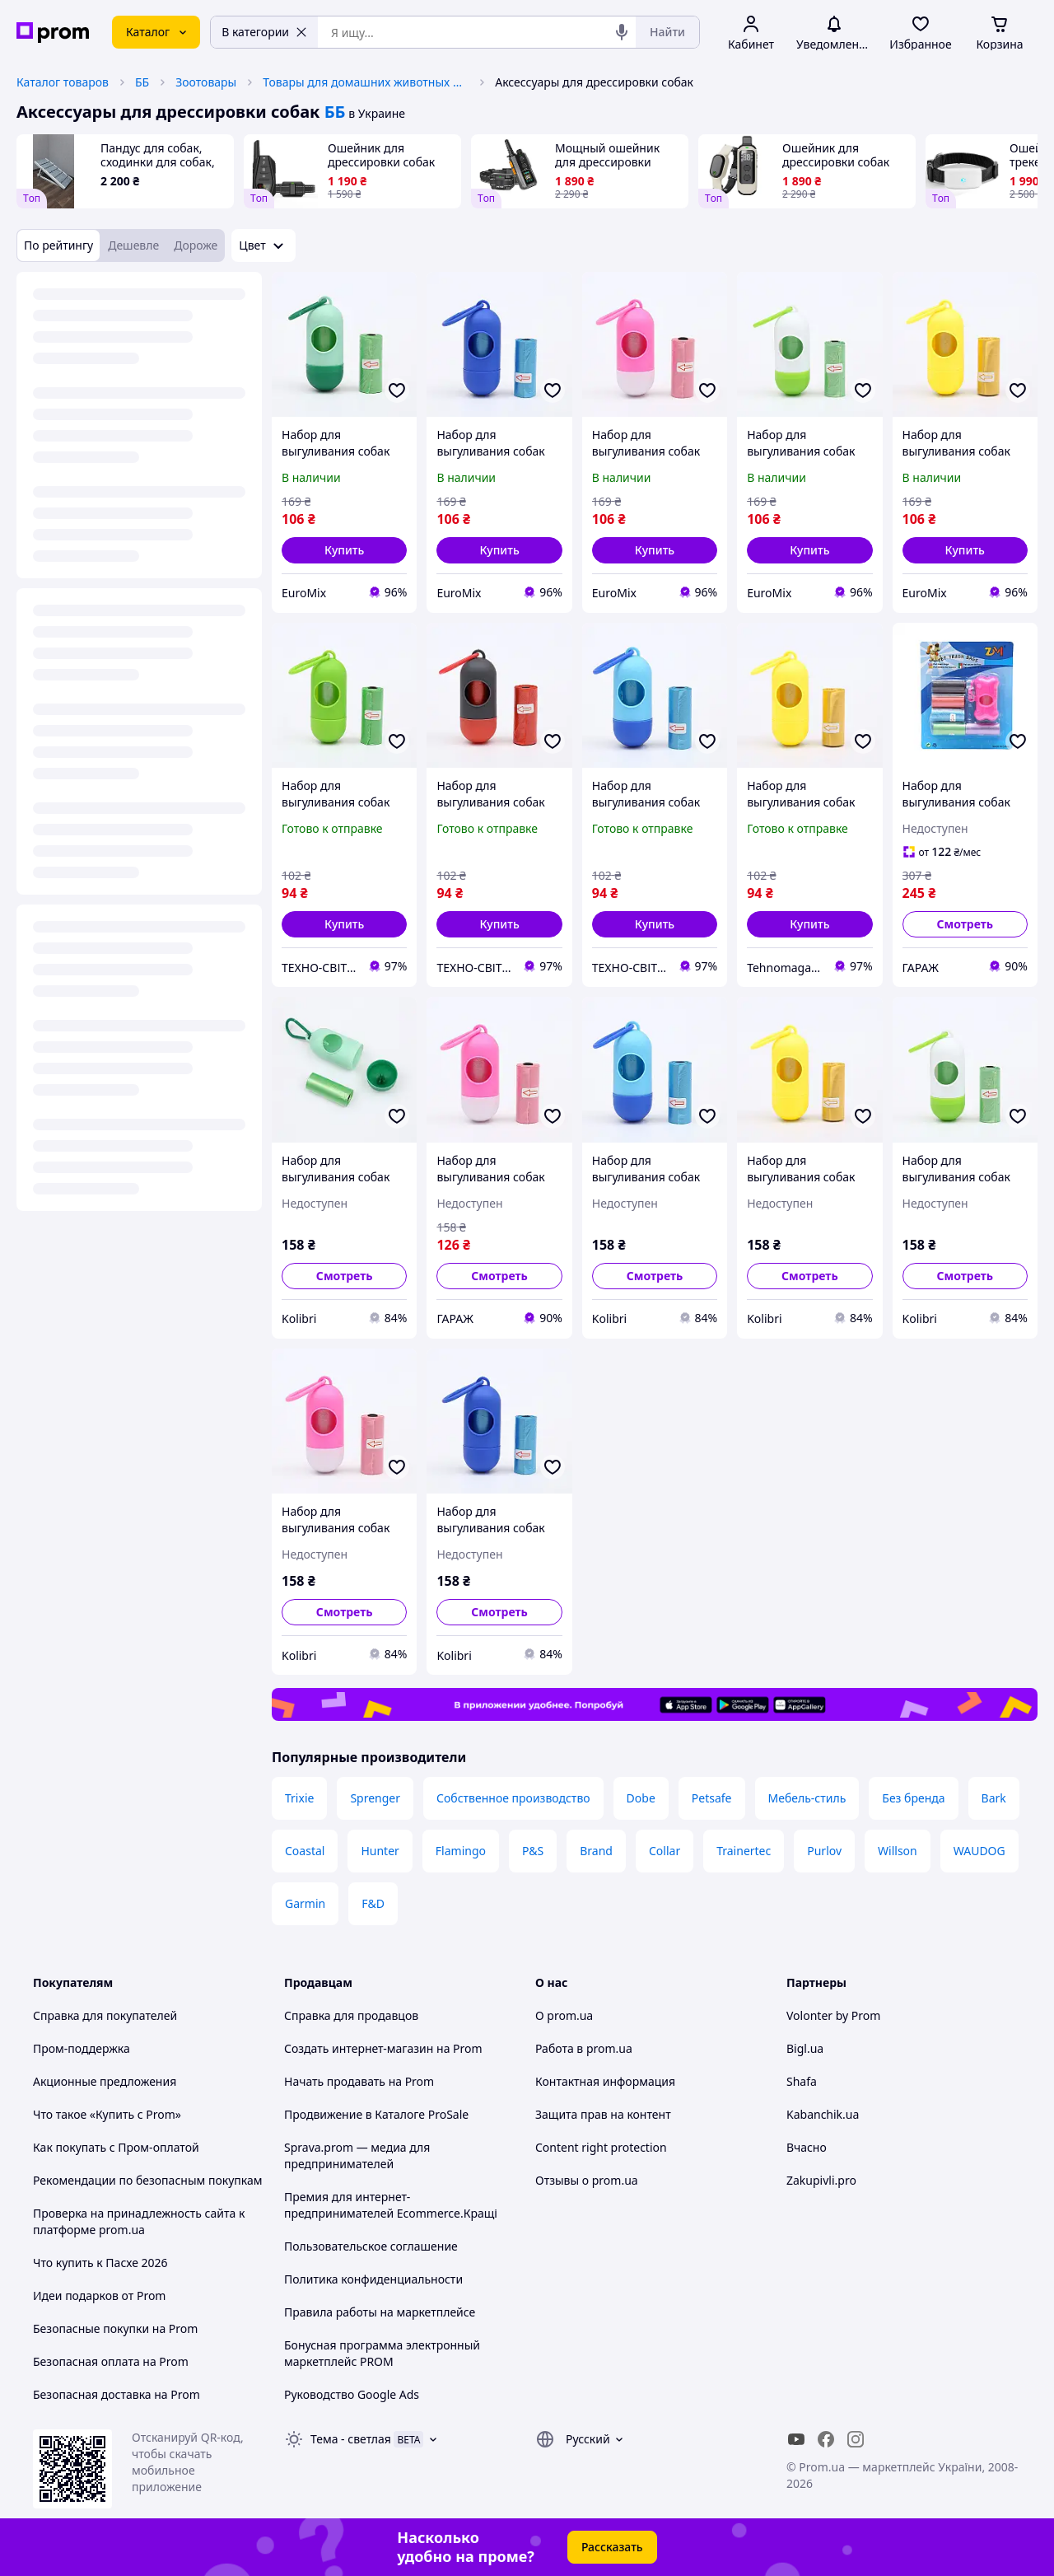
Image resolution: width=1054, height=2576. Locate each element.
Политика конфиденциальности (373, 2279)
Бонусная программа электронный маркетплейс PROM (382, 2353)
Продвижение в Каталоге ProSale (376, 2114)
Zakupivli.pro (821, 2180)
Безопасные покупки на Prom (115, 2328)
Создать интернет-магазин (358, 2048)
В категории (264, 32)
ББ (142, 82)
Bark (994, 1798)
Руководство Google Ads (351, 2394)
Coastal (304, 1850)
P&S (532, 1850)
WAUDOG (979, 1850)
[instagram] (855, 2439)
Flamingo (461, 1850)
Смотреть (964, 924)
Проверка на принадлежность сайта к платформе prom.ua (139, 2221)
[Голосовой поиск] (622, 32)
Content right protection (601, 2147)
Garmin (305, 1903)
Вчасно (806, 2147)
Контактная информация (605, 2081)
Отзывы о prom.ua (586, 2180)
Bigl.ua (804, 2048)
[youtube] (796, 2439)
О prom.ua (564, 2015)
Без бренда (913, 1798)
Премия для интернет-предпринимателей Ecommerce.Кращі (390, 2205)
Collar (664, 1850)
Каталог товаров (62, 82)
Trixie (299, 1798)
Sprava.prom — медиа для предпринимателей (357, 2155)
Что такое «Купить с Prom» (107, 2114)
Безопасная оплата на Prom (111, 2361)
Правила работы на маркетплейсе (379, 2312)
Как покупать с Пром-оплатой (116, 2147)
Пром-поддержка (81, 2048)
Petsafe (712, 1798)
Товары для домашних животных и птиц (366, 82)
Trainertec (743, 1850)
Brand (596, 1850)
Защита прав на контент (603, 2114)
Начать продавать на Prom (359, 2081)
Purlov (824, 1850)
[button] (344, 550)
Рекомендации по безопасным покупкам (147, 2180)
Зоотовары (205, 82)
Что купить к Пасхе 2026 (100, 2262)
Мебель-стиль (807, 1798)
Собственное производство (513, 1798)
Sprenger (375, 1798)
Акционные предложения (104, 2081)
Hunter (380, 1850)
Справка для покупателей (105, 2015)
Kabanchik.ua (822, 2114)
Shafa (801, 2081)
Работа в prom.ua (583, 2048)
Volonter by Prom (833, 2015)
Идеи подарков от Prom (99, 2295)
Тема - (350, 2439)
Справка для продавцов (351, 2015)
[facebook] (826, 2439)
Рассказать (612, 2547)
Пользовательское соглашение (371, 2246)
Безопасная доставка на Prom (116, 2394)
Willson (897, 1850)
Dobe (641, 1798)
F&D (373, 1903)
